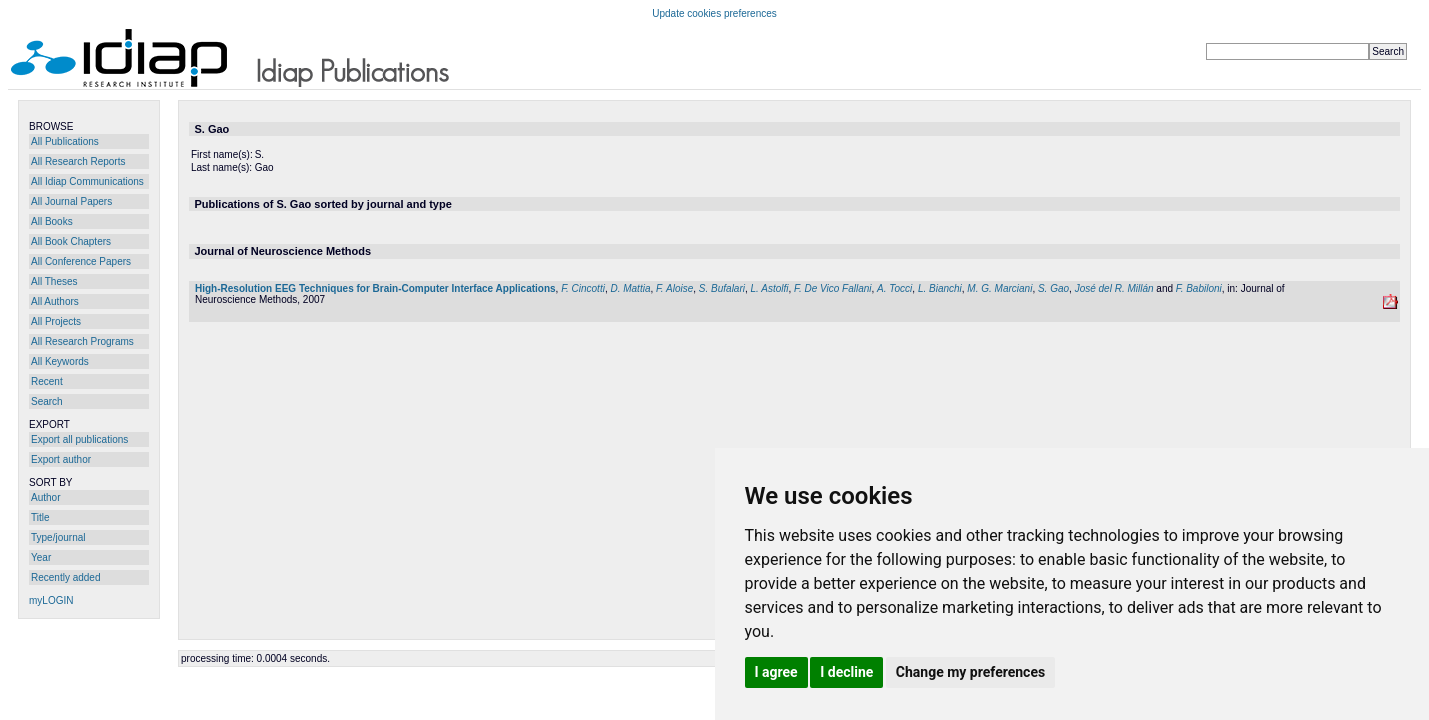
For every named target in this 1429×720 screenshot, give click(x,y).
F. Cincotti (583, 288)
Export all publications (79, 439)
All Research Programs (82, 341)
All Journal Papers (71, 201)
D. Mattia (630, 288)
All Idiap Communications (87, 181)
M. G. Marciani (999, 288)
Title (40, 517)
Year (41, 557)
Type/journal (58, 537)
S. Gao (1053, 288)
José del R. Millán (1114, 288)
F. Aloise (674, 288)
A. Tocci (894, 288)
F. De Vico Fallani (832, 288)
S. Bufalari (722, 288)
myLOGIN (51, 600)
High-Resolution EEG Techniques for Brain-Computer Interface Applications (375, 288)
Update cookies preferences (714, 13)
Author (45, 497)
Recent (47, 381)
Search (47, 401)
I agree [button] (776, 672)
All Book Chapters (71, 241)
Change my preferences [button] (970, 672)
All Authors (55, 301)
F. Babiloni (1199, 288)
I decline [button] (846, 672)
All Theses (54, 281)
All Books (52, 221)
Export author (61, 459)
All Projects (56, 321)
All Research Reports (78, 161)
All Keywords (60, 361)
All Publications (65, 141)
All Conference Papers (81, 261)
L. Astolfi (770, 288)
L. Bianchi (940, 288)
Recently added (66, 577)
